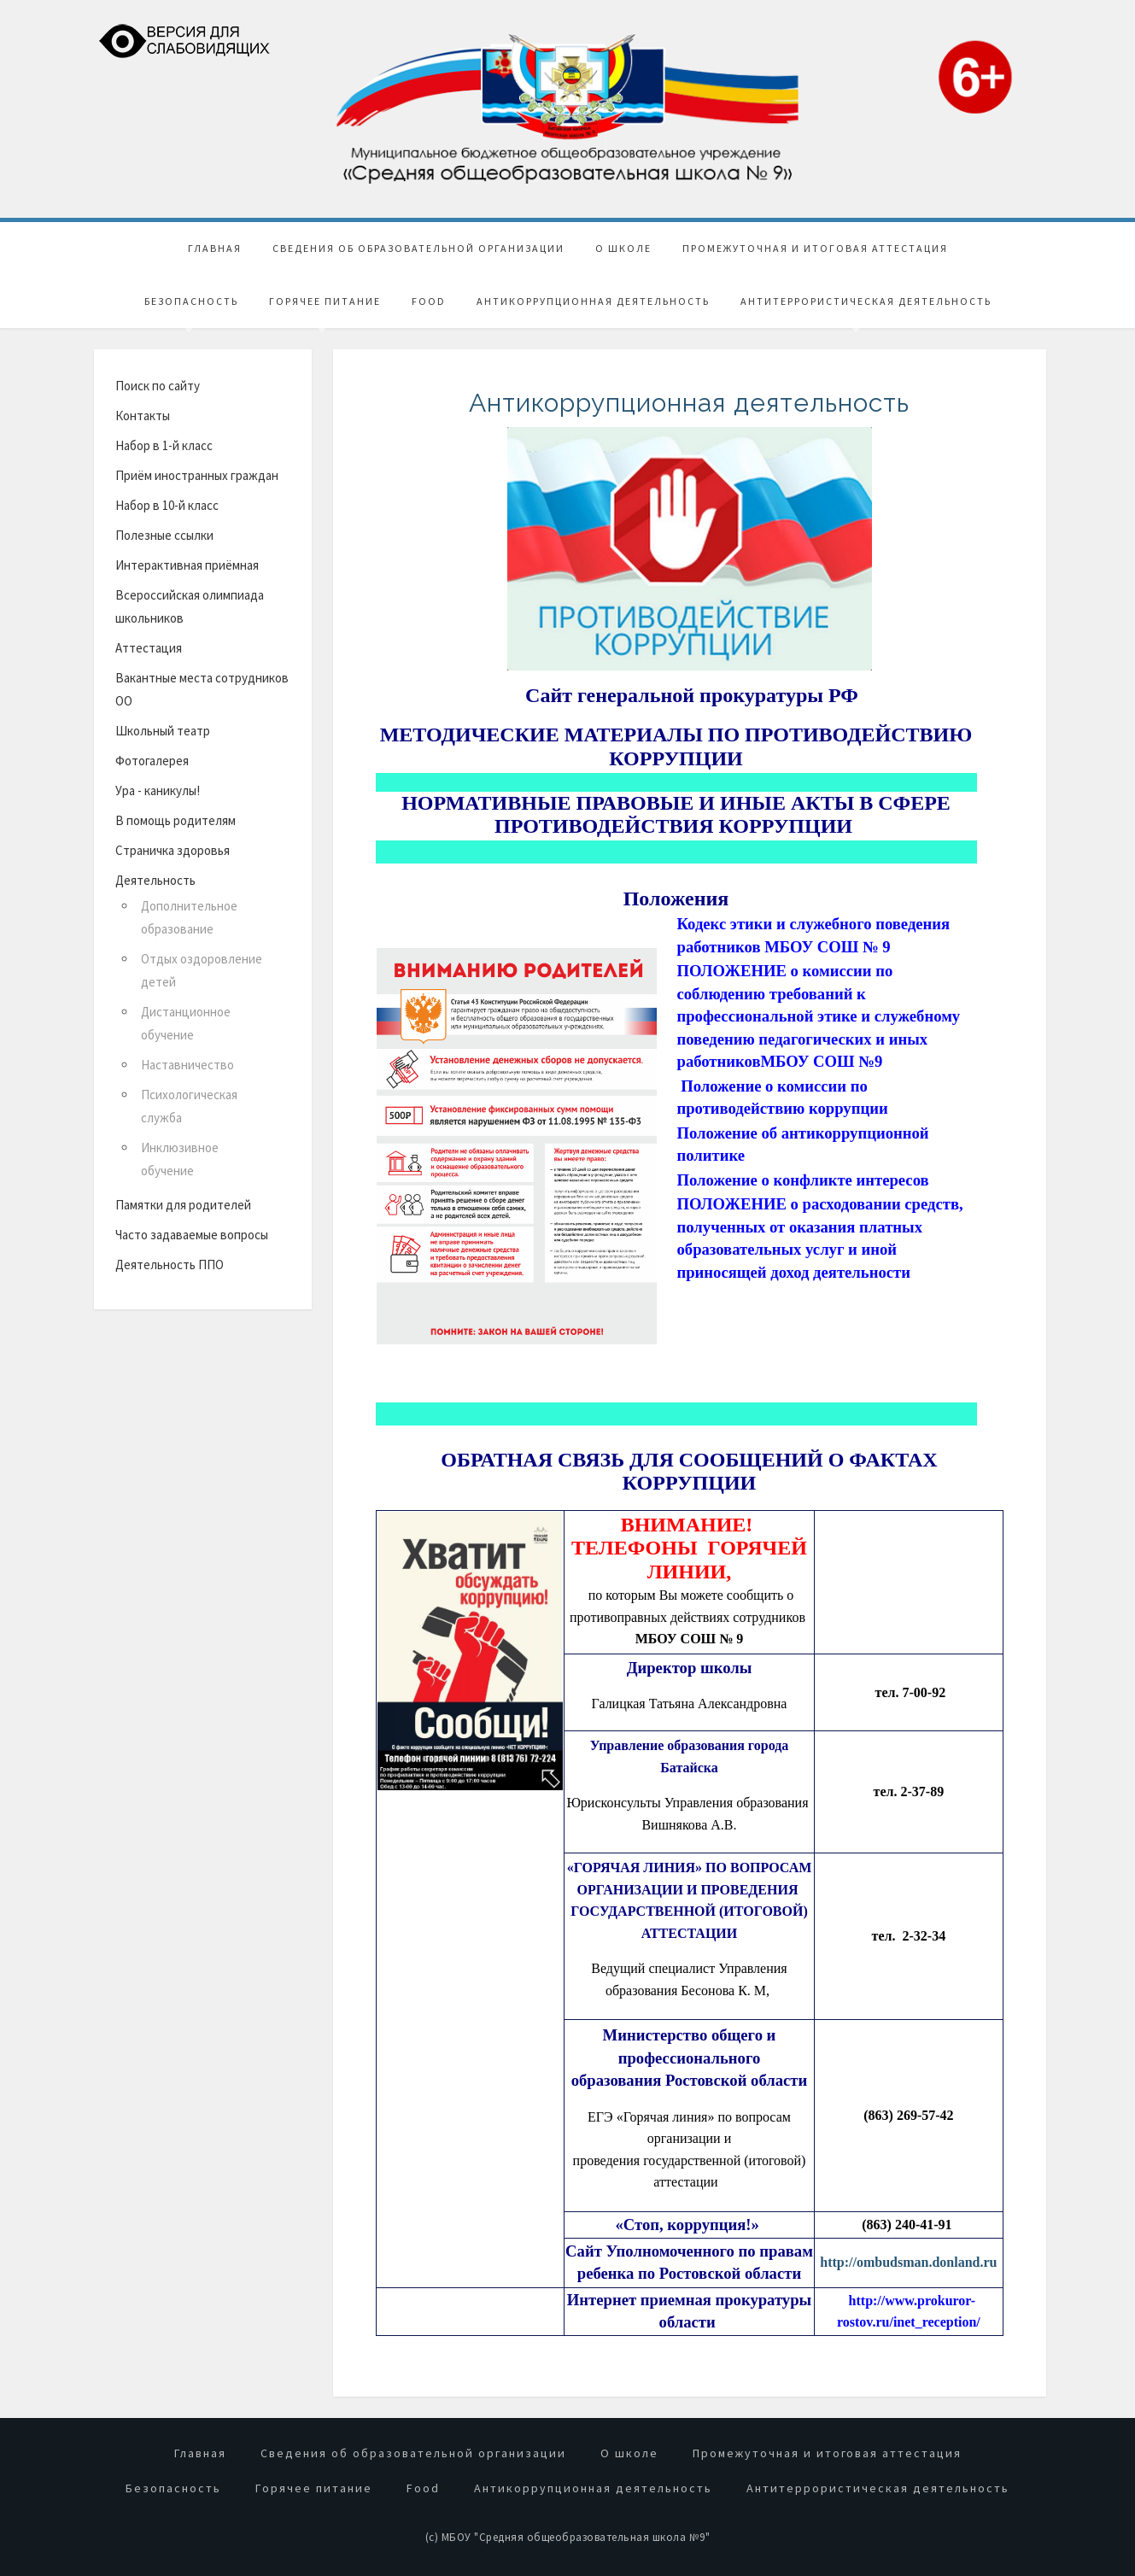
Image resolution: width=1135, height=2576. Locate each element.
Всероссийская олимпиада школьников (189, 604)
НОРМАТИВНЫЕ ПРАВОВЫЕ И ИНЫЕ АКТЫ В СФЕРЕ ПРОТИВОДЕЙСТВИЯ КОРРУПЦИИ (676, 811)
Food (429, 298)
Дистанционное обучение (186, 1020)
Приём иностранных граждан (196, 473)
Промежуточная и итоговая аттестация (815, 245)
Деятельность (155, 877)
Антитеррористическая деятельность (866, 298)
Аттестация (148, 645)
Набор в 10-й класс (167, 503)
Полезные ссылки (164, 532)
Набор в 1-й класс (164, 443)
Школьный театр (162, 728)
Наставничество (187, 1062)
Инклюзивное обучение (180, 1156)
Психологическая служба (189, 1103)
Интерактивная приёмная (187, 562)
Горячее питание (325, 298)
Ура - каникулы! (157, 788)
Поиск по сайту (157, 383)
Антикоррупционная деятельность (593, 298)
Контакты (142, 413)
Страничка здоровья (172, 848)
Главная (215, 245)
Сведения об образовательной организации (418, 245)
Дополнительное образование (189, 914)
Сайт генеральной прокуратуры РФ (689, 693)
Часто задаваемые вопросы (191, 1232)
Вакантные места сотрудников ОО (202, 686)
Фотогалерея (152, 758)
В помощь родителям (175, 818)
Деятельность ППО (169, 1262)
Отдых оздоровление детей (201, 967)
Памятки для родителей (183, 1202)
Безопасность (191, 298)
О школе (623, 245)
